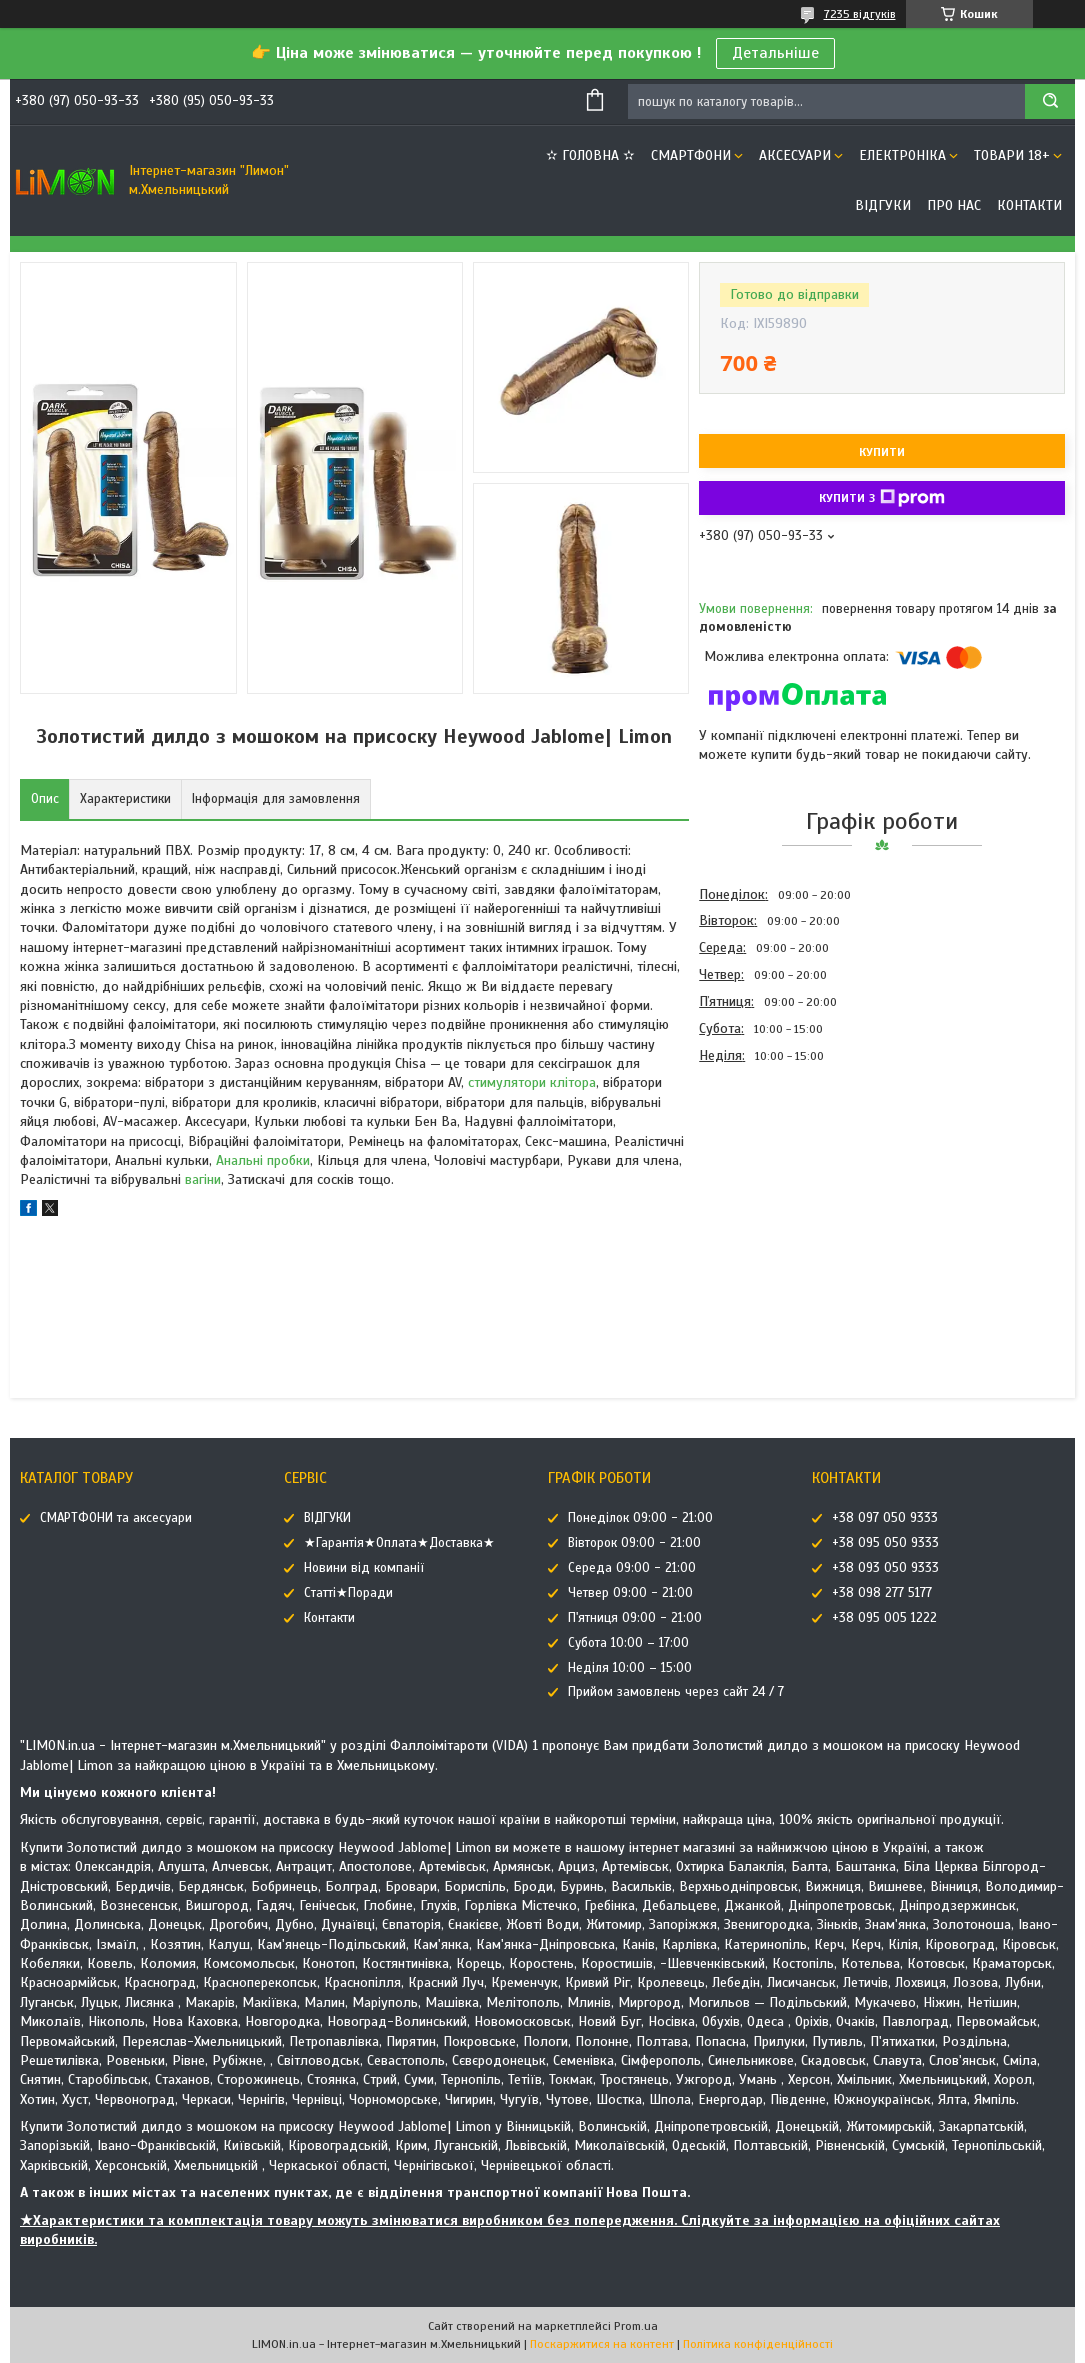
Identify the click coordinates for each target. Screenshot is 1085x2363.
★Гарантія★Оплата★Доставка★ (399, 1543)
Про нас (954, 205)
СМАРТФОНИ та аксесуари (116, 1518)
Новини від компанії (364, 1568)
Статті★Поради (348, 1593)
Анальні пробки (263, 1160)
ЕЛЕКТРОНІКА (902, 155)
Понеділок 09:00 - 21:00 (640, 1518)
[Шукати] (1050, 101)
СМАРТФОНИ (691, 155)
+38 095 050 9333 (885, 1543)
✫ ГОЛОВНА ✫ (590, 155)
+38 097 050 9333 (885, 1518)
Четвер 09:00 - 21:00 (630, 1593)
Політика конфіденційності (758, 2344)
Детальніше (775, 53)
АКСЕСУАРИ (795, 155)
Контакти (1029, 205)
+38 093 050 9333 (885, 1568)
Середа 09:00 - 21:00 (632, 1568)
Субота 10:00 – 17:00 (628, 1643)
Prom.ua (636, 2326)
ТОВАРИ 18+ (1012, 155)
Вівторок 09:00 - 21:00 (634, 1543)
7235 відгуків (860, 14)
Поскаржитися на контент (602, 2344)
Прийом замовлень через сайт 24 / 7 (676, 1692)
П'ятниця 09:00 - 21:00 (635, 1618)
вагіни (203, 1179)
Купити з (882, 498)
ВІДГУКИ (883, 205)
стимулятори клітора (532, 1082)
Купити (882, 452)
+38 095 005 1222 (884, 1618)
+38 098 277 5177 (882, 1593)
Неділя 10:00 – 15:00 (630, 1668)
